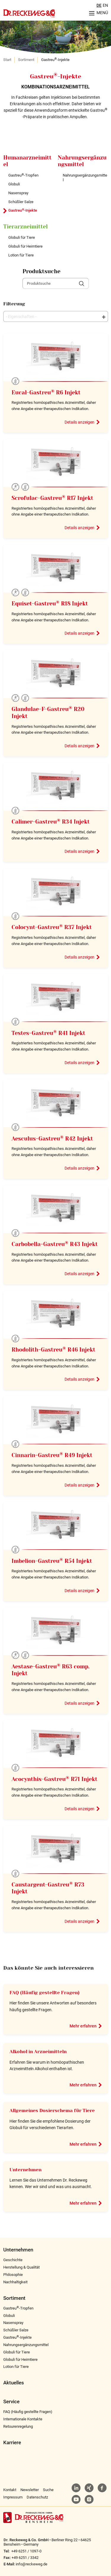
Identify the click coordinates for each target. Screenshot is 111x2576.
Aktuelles (13, 2383)
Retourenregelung (18, 2426)
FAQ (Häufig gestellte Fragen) (44, 1992)
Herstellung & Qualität (21, 2267)
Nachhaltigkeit (15, 2282)
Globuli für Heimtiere (25, 246)
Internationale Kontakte (22, 2419)
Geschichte (12, 2260)
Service (11, 2401)
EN (105, 5)
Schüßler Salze (20, 202)
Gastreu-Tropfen (23, 175)
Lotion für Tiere (21, 255)
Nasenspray (18, 193)
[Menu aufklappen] (96, 13)
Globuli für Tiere (21, 237)
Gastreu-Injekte (22, 210)
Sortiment (26, 59)
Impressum (12, 2497)
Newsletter (29, 2490)
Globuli (14, 184)
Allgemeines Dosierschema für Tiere (52, 2110)
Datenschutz (37, 2497)
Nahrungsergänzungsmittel (85, 177)
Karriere (12, 2442)
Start (7, 59)
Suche (48, 2490)
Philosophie (13, 2274)
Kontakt (9, 2490)
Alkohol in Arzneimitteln (38, 2051)
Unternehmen (25, 2169)
